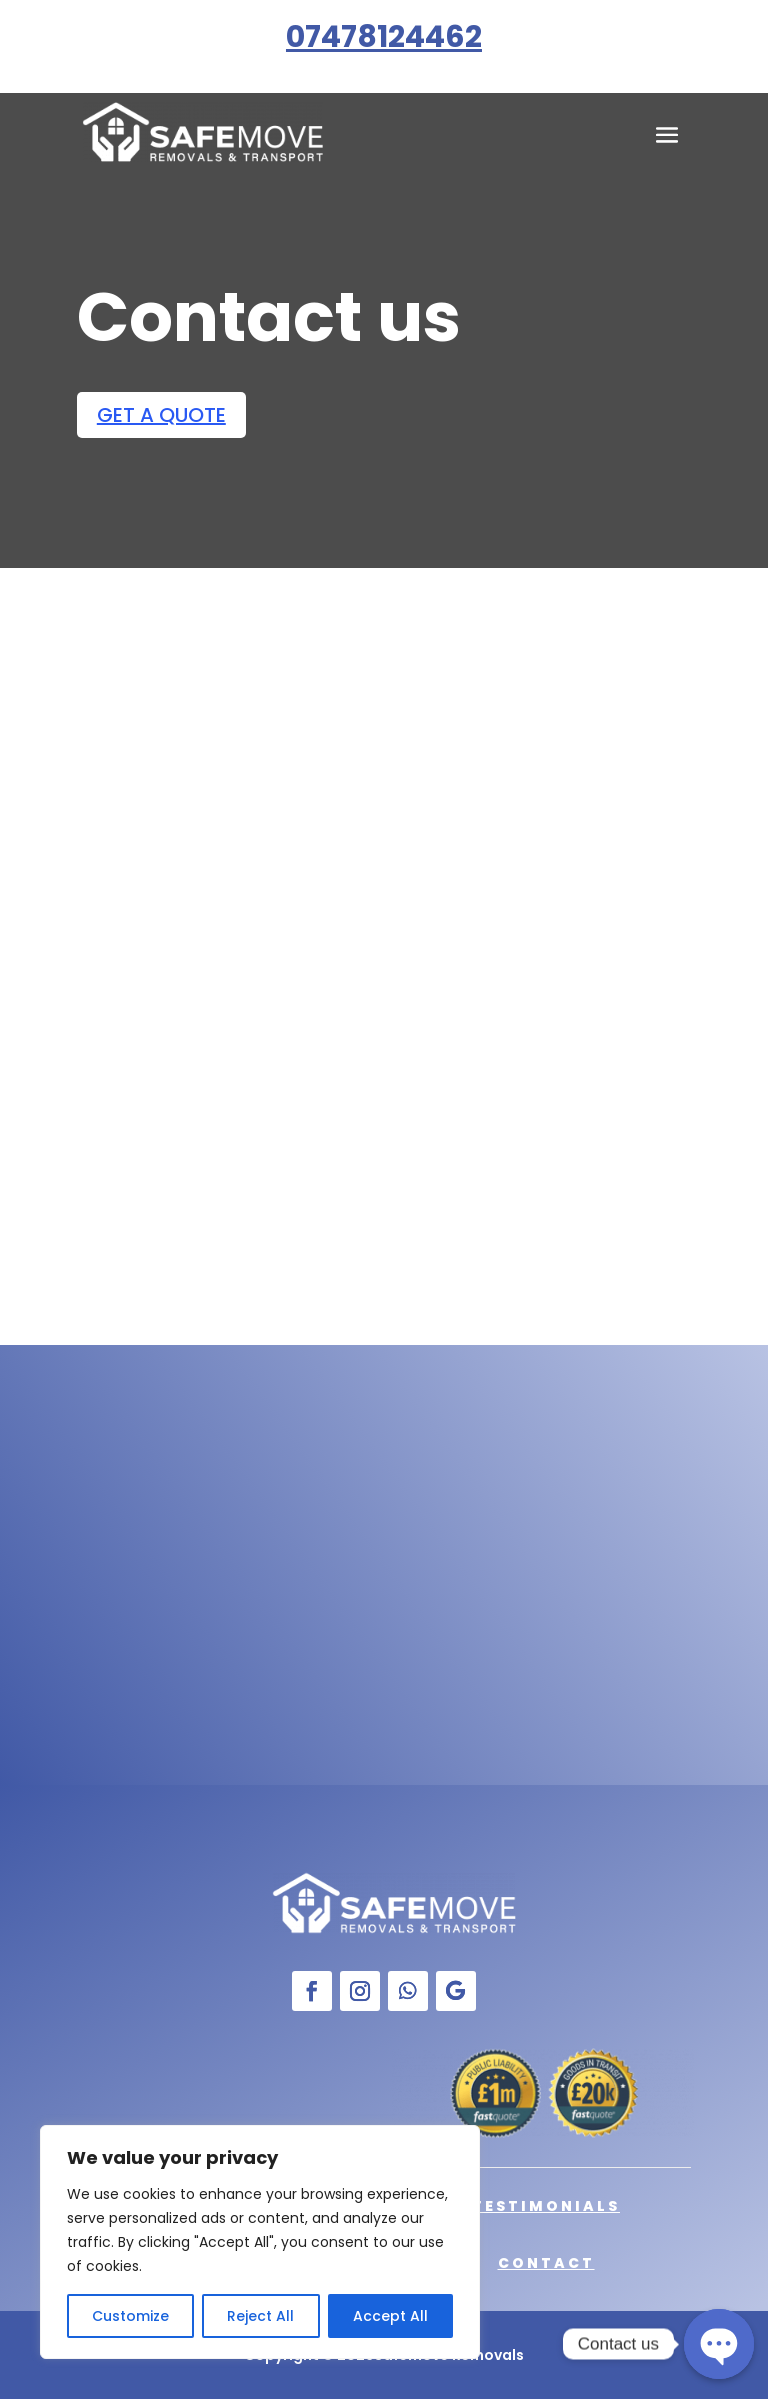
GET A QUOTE (161, 415)
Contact (546, 2263)
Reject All (260, 2316)
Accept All (390, 2316)
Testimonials (546, 2206)
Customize (130, 2316)
